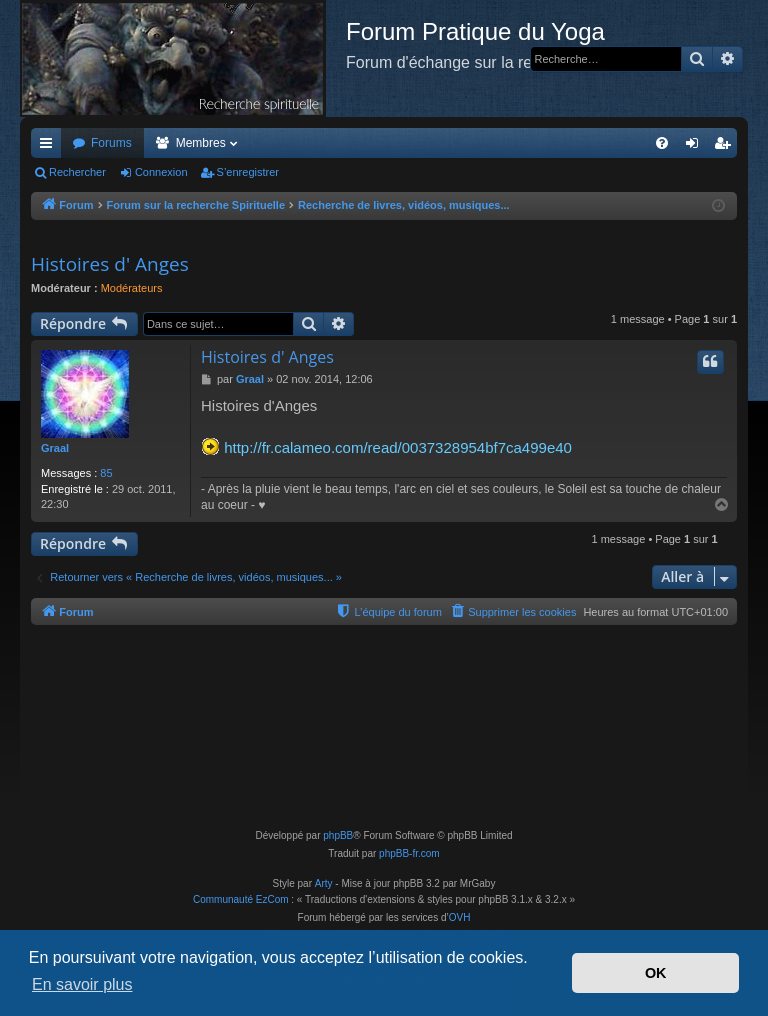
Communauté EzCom (241, 899)
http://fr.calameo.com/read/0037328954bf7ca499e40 (398, 447)
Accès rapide (50, 147)
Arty (324, 883)
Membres (201, 143)
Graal (55, 448)
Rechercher (77, 172)
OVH (460, 917)
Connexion (161, 172)
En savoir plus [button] (82, 984)
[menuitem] (662, 143)
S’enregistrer (248, 172)
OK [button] (656, 973)
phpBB (338, 835)
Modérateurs (132, 288)
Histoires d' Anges (110, 264)
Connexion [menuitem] (696, 147)
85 (106, 473)
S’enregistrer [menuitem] (726, 147)
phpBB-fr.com (409, 853)
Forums (111, 143)
